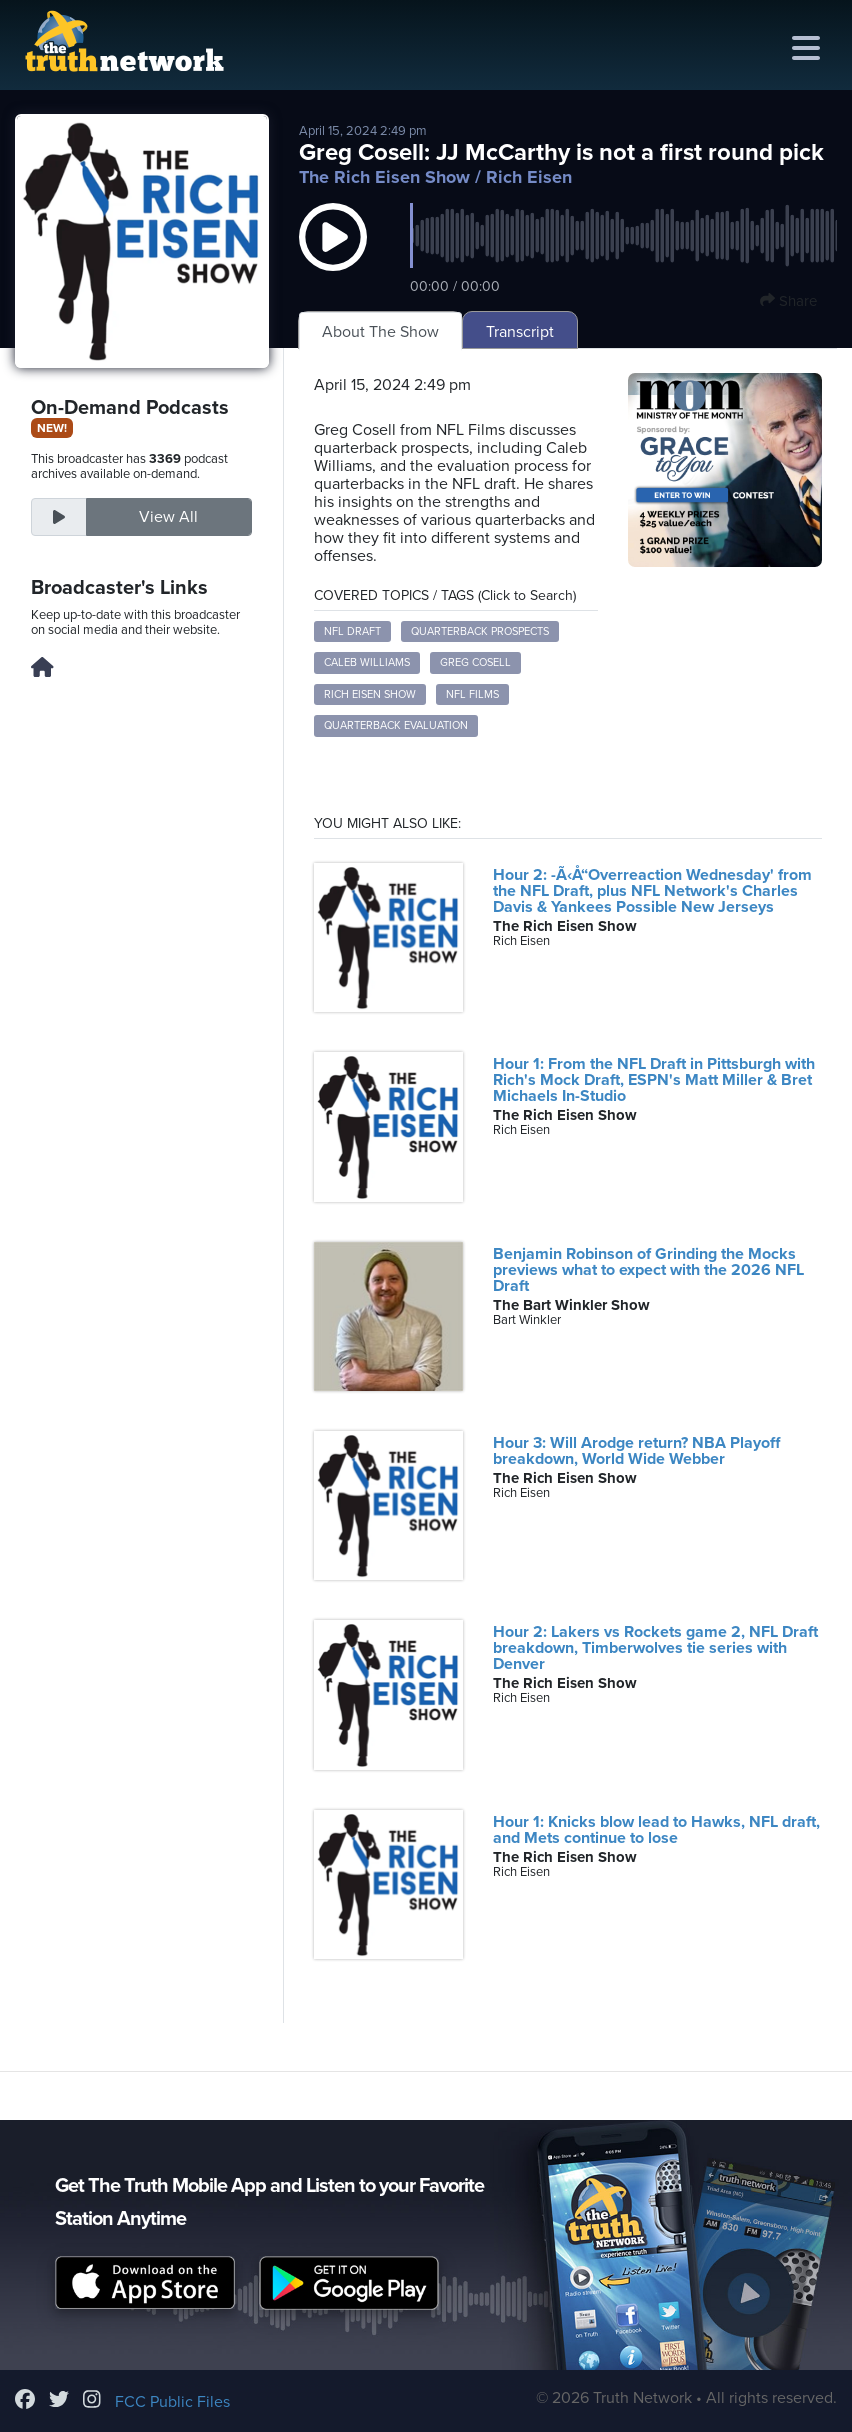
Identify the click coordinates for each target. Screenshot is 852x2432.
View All (168, 517)
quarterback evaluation (396, 725)
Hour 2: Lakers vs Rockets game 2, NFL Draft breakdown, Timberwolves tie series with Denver (655, 1648)
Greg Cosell (475, 662)
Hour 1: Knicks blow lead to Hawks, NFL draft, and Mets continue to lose (656, 1830)
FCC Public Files (172, 2402)
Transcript (520, 332)
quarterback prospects (480, 631)
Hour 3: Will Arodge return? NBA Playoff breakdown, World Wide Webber (636, 1451)
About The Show (380, 332)
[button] (333, 257)
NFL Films (472, 694)
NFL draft (352, 631)
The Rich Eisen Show (384, 177)
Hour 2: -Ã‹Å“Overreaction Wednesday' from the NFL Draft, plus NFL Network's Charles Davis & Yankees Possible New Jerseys (652, 891)
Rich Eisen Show (370, 694)
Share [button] (788, 301)
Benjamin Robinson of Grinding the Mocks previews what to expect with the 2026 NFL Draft (648, 1270)
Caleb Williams (367, 662)
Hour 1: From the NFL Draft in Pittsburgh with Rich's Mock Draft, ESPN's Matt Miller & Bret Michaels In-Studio (654, 1080)
